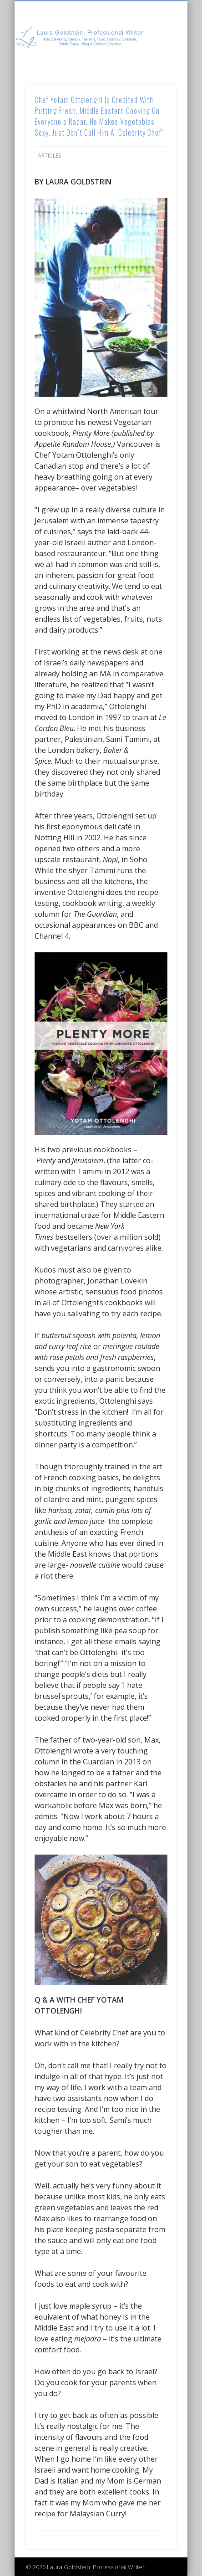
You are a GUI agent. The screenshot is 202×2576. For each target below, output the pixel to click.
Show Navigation (154, 81)
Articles (49, 155)
